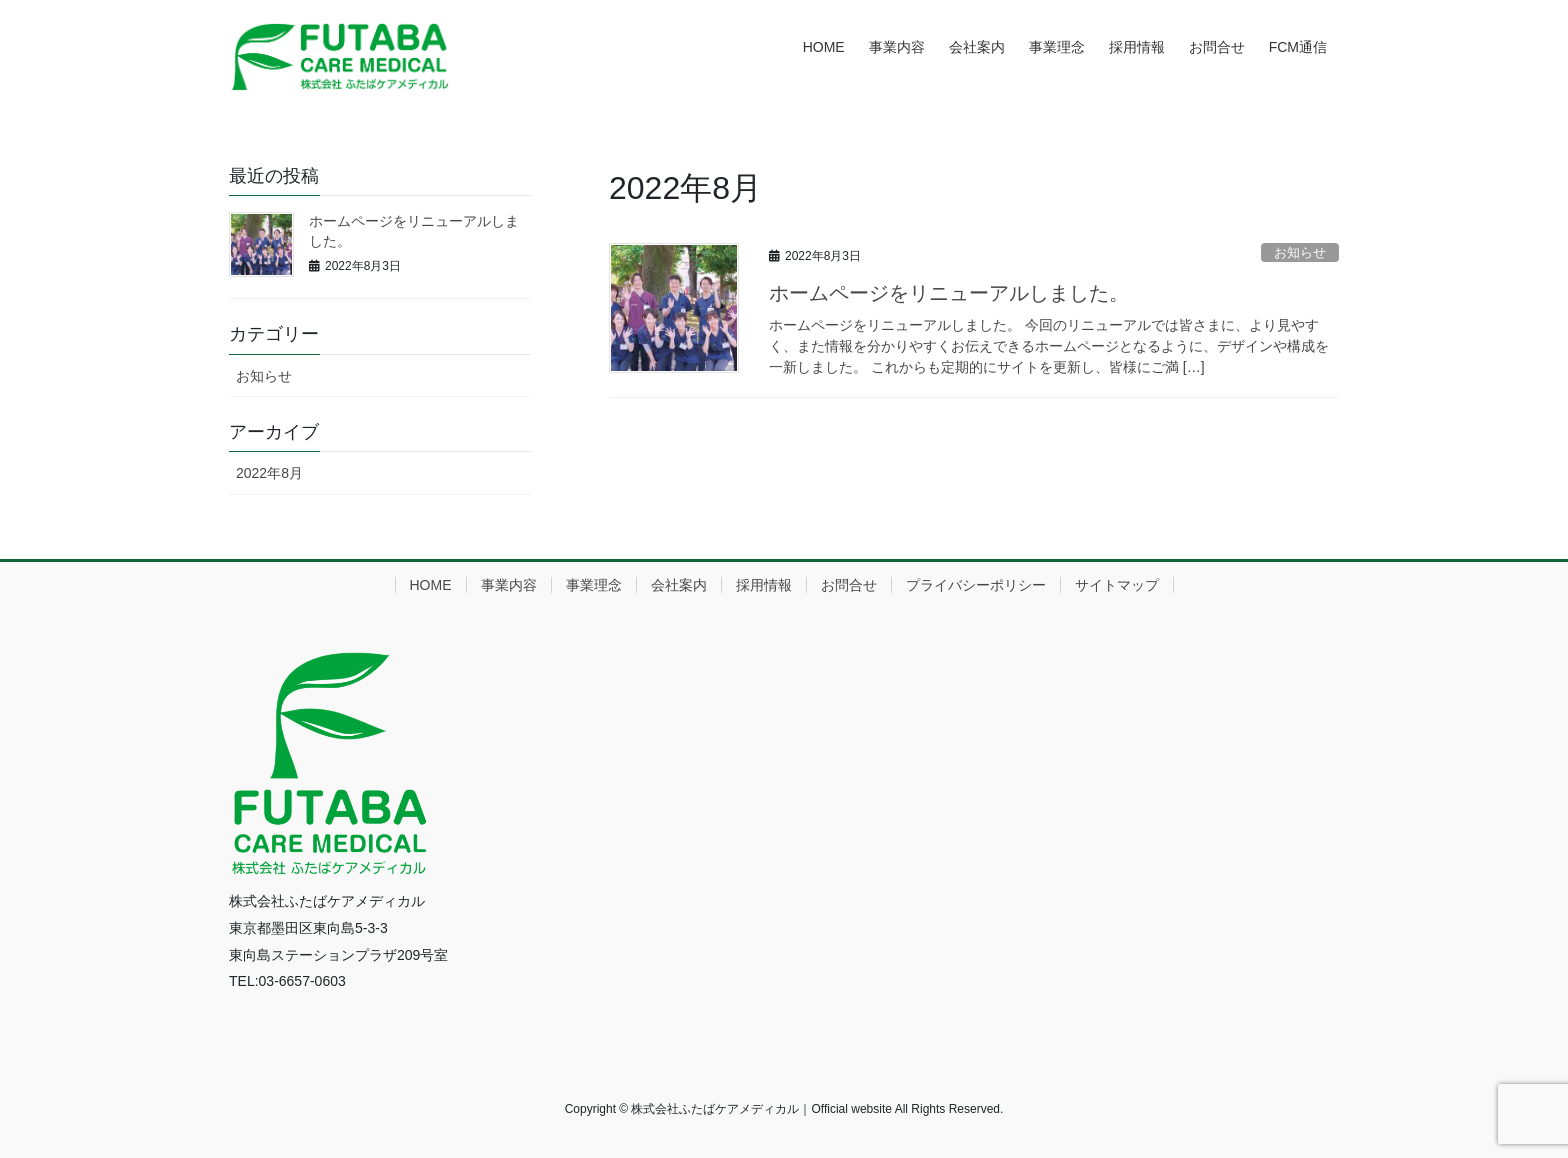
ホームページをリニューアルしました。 (949, 293)
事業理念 (594, 585)
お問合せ (849, 585)
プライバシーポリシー (976, 585)
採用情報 (764, 585)
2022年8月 (269, 473)
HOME (431, 585)
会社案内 (679, 585)
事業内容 (509, 585)
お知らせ (1300, 252)
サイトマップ (1117, 585)
